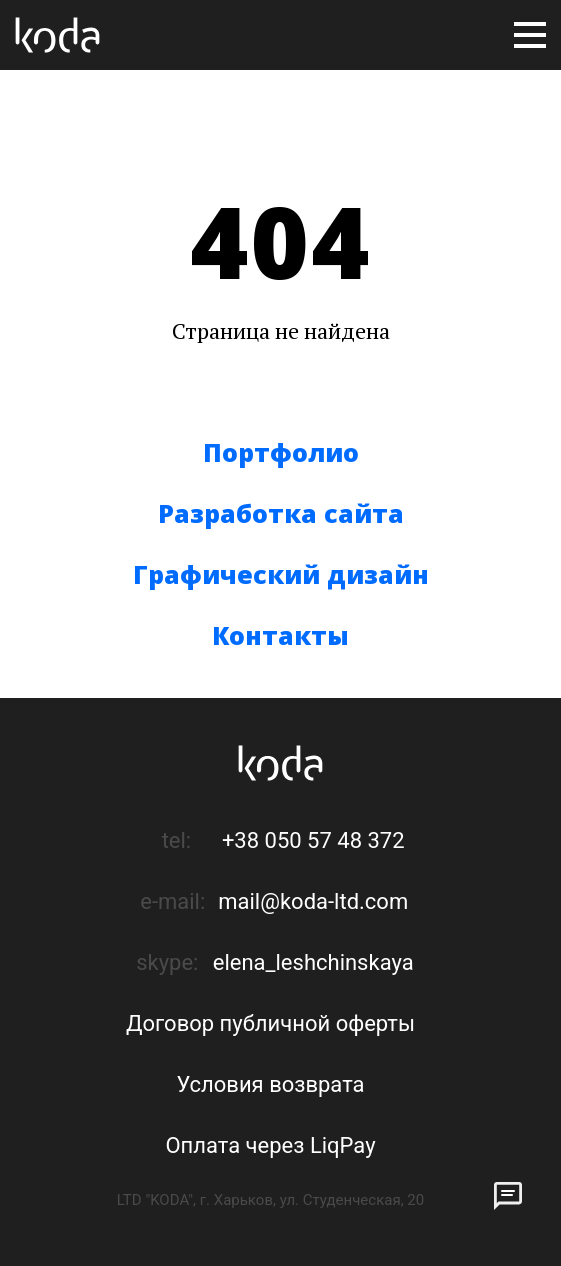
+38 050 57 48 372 (313, 840)
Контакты (280, 635)
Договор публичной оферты (270, 1023)
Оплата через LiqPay (270, 1145)
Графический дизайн (281, 574)
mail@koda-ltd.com (313, 901)
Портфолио (281, 452)
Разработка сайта (281, 513)
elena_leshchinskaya (313, 962)
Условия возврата (270, 1084)
